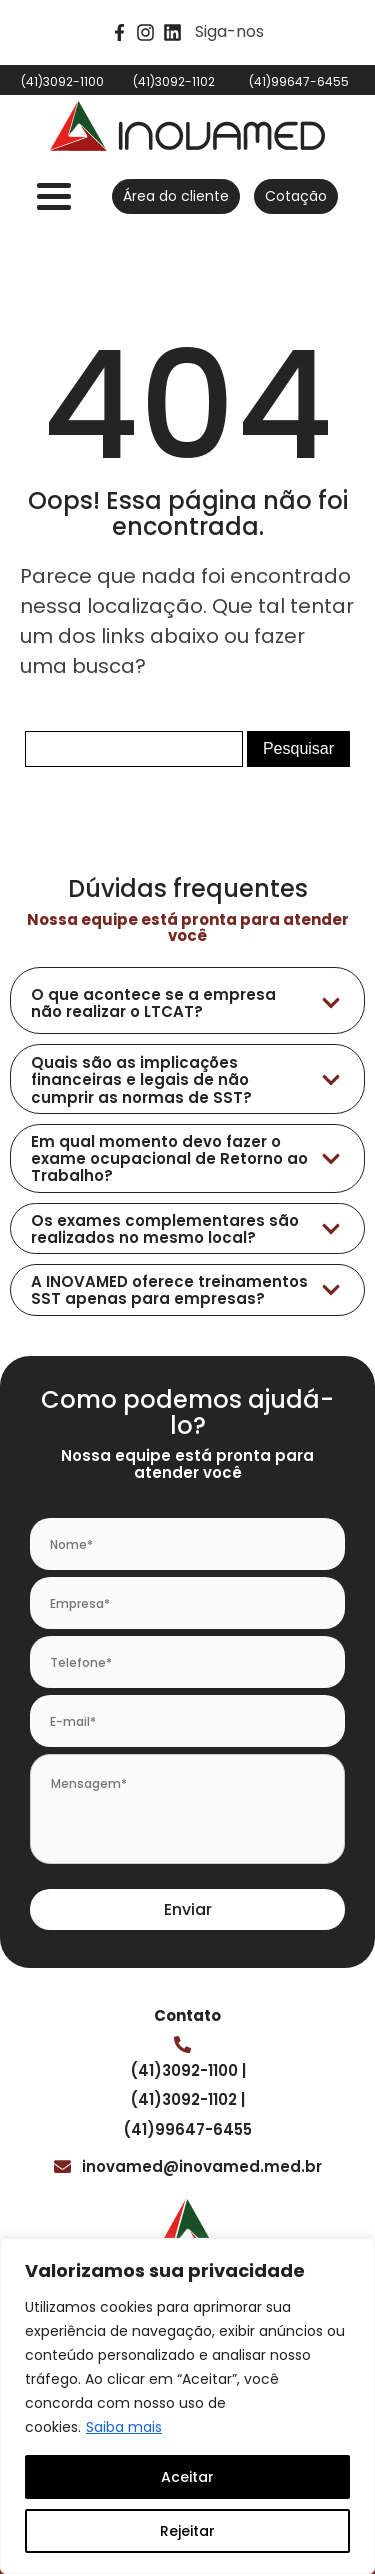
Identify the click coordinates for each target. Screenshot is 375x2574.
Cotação (296, 196)
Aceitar (187, 2477)
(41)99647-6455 (187, 2129)
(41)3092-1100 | (188, 2070)
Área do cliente (176, 196)
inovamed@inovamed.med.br (202, 2166)
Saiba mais (124, 2427)
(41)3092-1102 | (187, 2099)
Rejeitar (187, 2531)
